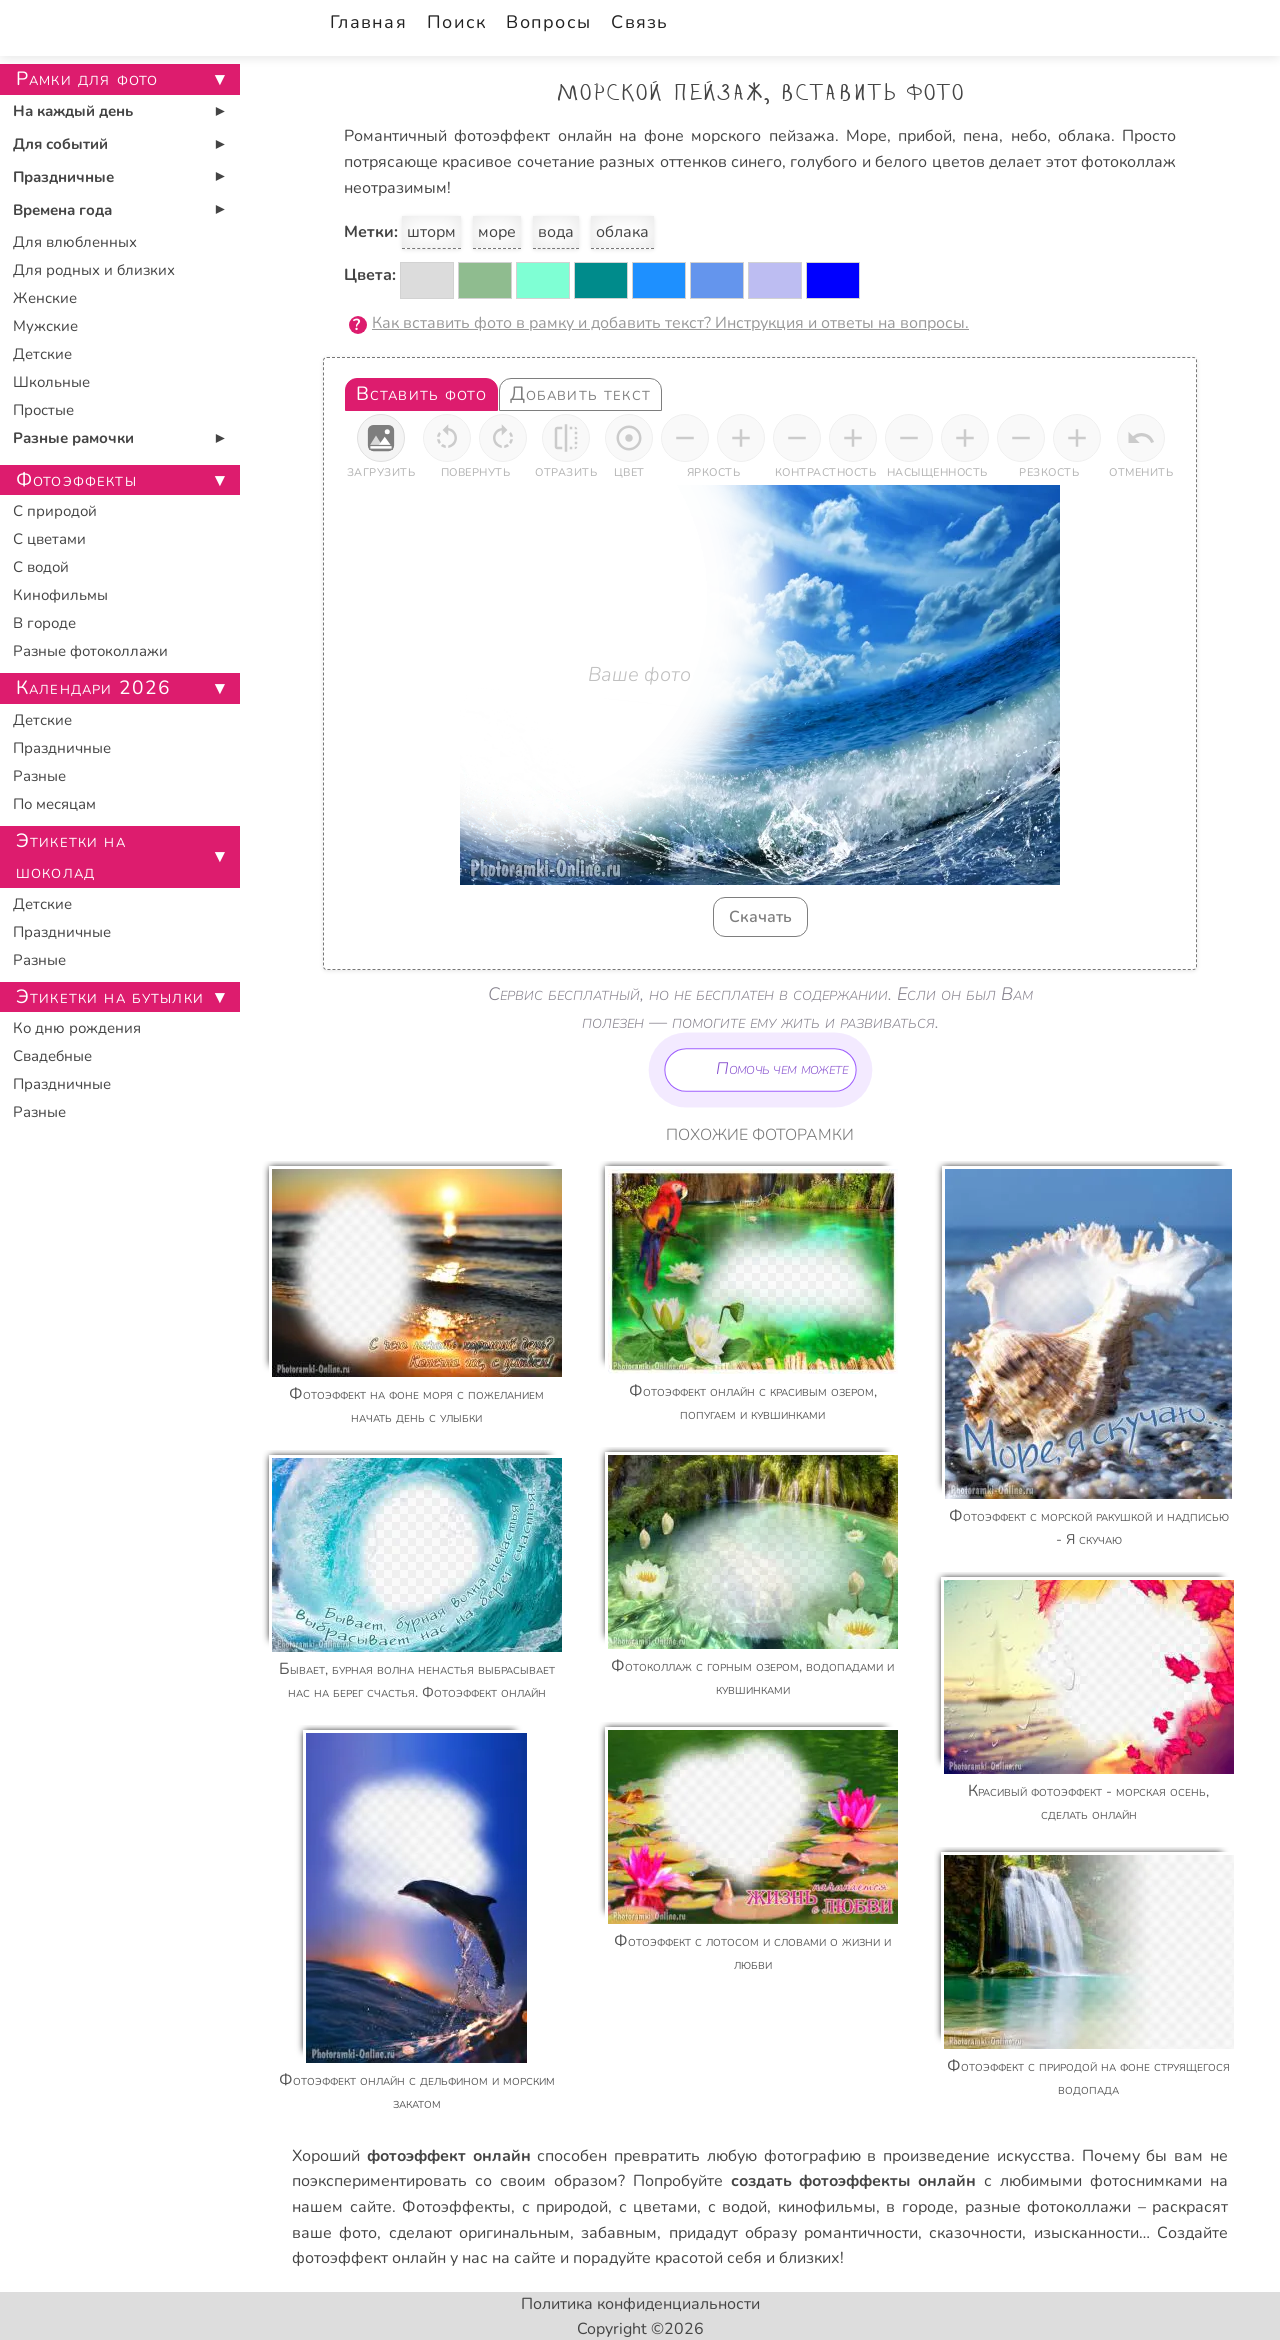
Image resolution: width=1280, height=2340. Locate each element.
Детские (42, 354)
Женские (45, 298)
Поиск (456, 22)
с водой (738, 2207)
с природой (565, 2207)
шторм (431, 232)
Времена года (62, 210)
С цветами (49, 539)
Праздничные (63, 177)
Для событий (60, 144)
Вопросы (548, 22)
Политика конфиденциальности (640, 2304)
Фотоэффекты (456, 2207)
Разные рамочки (73, 438)
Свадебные (52, 1056)
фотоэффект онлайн (369, 2258)
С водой (41, 567)
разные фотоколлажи (1048, 2207)
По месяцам (54, 804)
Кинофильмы (60, 595)
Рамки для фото (87, 79)
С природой (55, 511)
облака (622, 232)
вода (556, 232)
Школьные (51, 382)
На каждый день (73, 111)
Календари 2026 (93, 688)
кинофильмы (827, 2207)
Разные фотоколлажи (90, 651)
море (497, 232)
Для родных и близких (94, 270)
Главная (368, 22)
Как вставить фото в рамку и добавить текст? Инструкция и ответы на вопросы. (670, 323)
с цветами (658, 2207)
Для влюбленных (75, 242)
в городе (920, 2207)
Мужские (45, 326)
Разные (39, 776)
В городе (44, 623)
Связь (639, 22)
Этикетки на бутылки (110, 997)
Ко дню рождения (77, 1028)
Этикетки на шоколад (71, 856)
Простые (43, 410)
